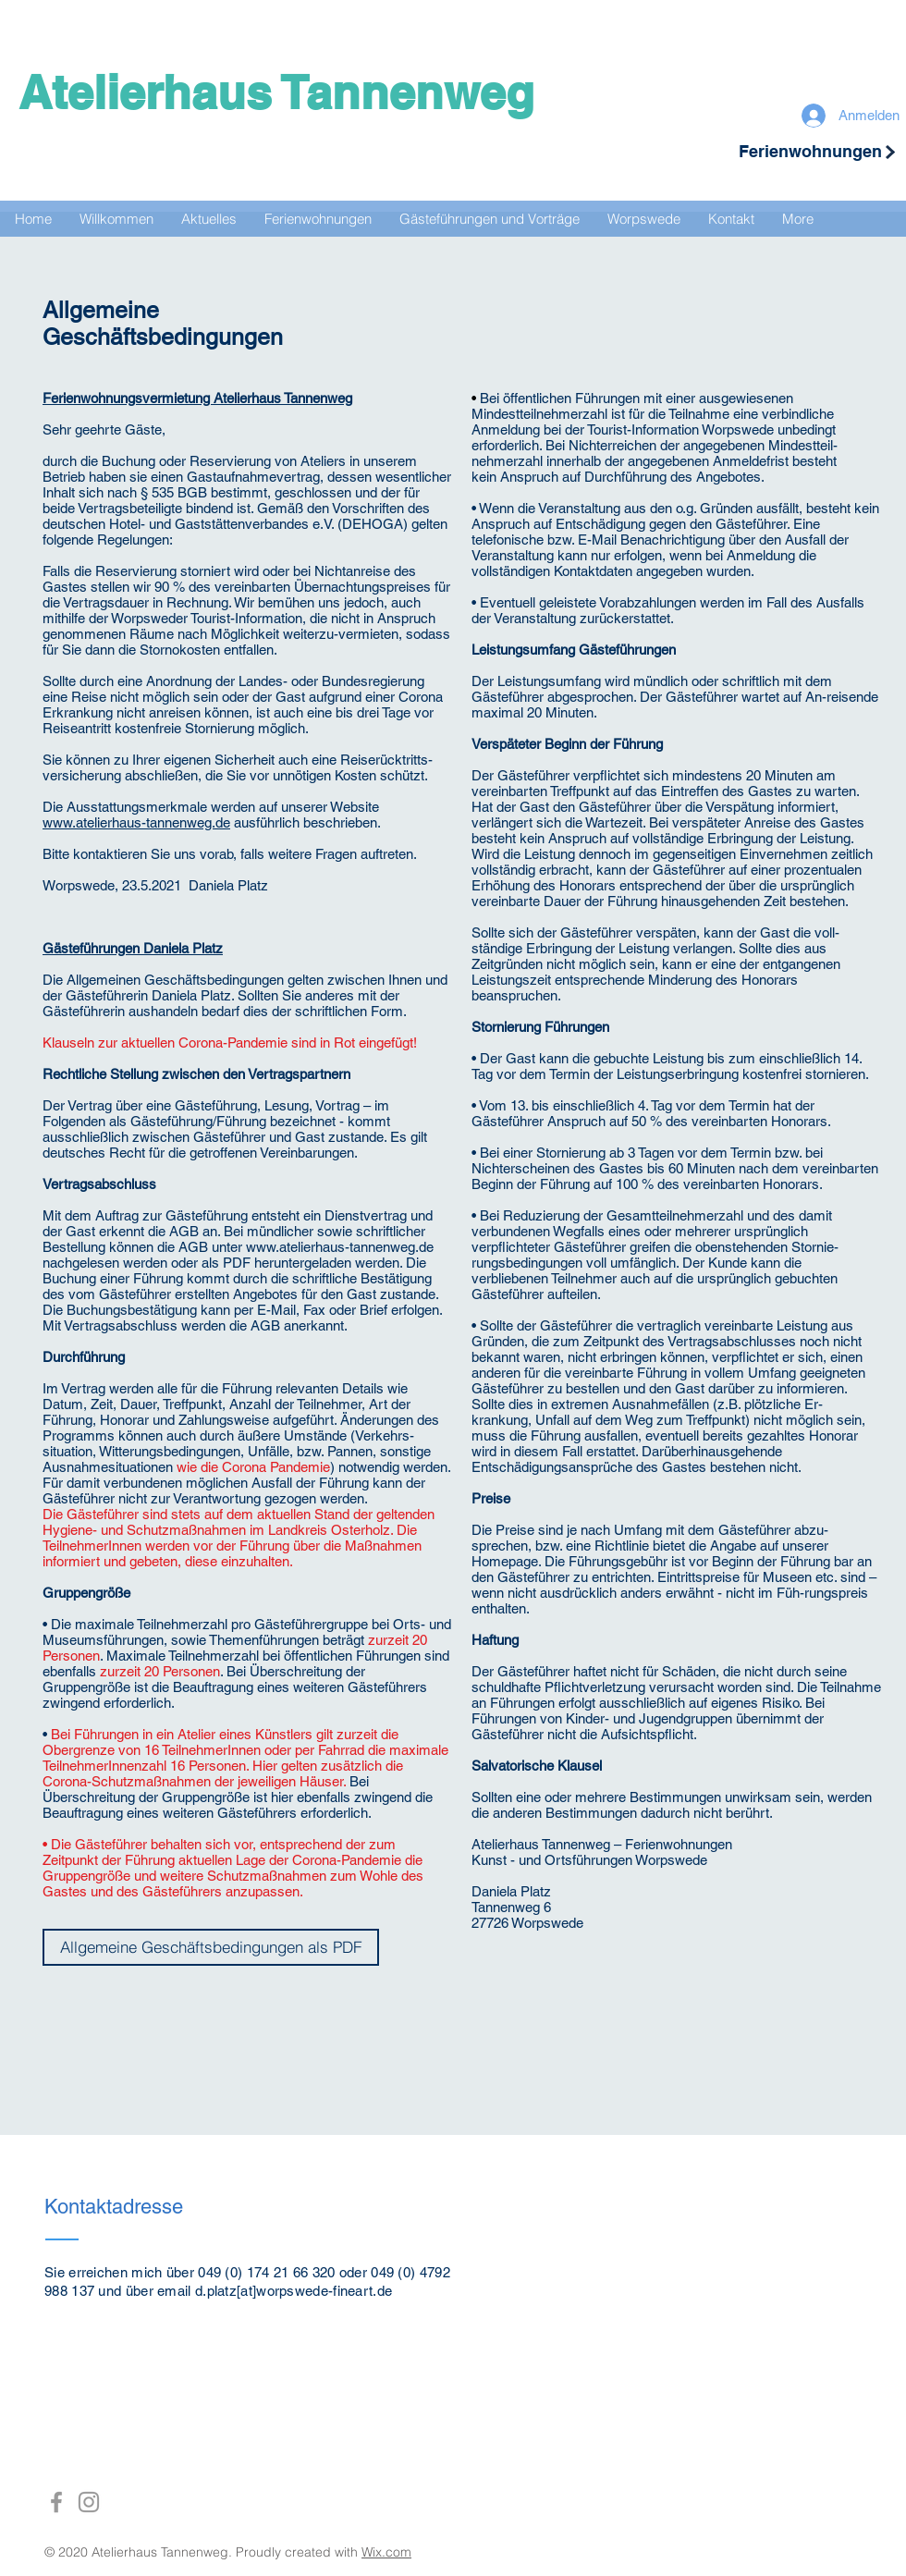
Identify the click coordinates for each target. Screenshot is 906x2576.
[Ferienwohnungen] (810, 151)
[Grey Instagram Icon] (89, 2502)
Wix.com (386, 2552)
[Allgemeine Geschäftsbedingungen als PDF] (211, 1947)
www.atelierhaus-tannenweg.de (136, 822)
